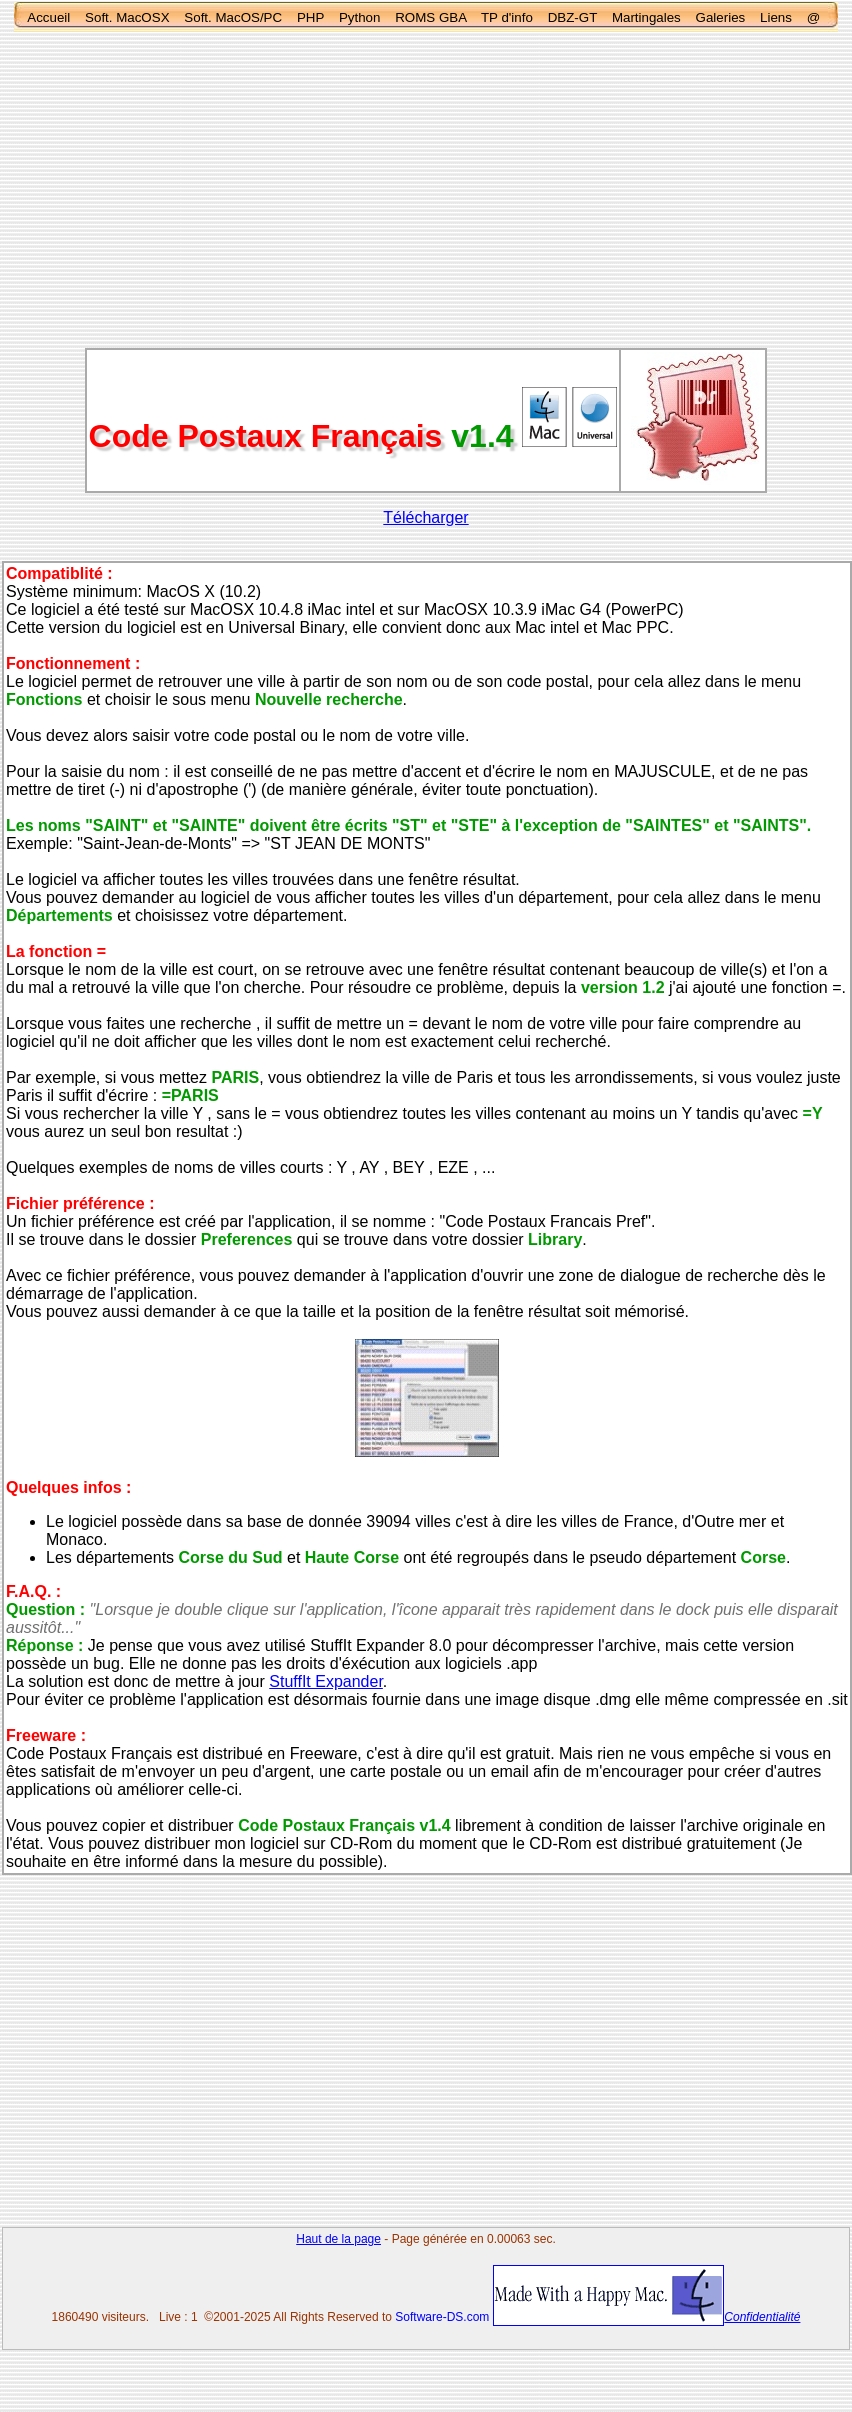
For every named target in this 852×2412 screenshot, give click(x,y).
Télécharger (425, 517)
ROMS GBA (430, 17)
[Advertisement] (426, 190)
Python (360, 17)
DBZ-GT (572, 17)
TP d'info (507, 17)
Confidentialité (762, 2317)
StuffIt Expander (326, 1681)
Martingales (646, 17)
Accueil (48, 17)
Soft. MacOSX (127, 17)
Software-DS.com (442, 2317)
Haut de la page (338, 2239)
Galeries (721, 17)
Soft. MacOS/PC (233, 17)
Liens (776, 17)
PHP (310, 17)
